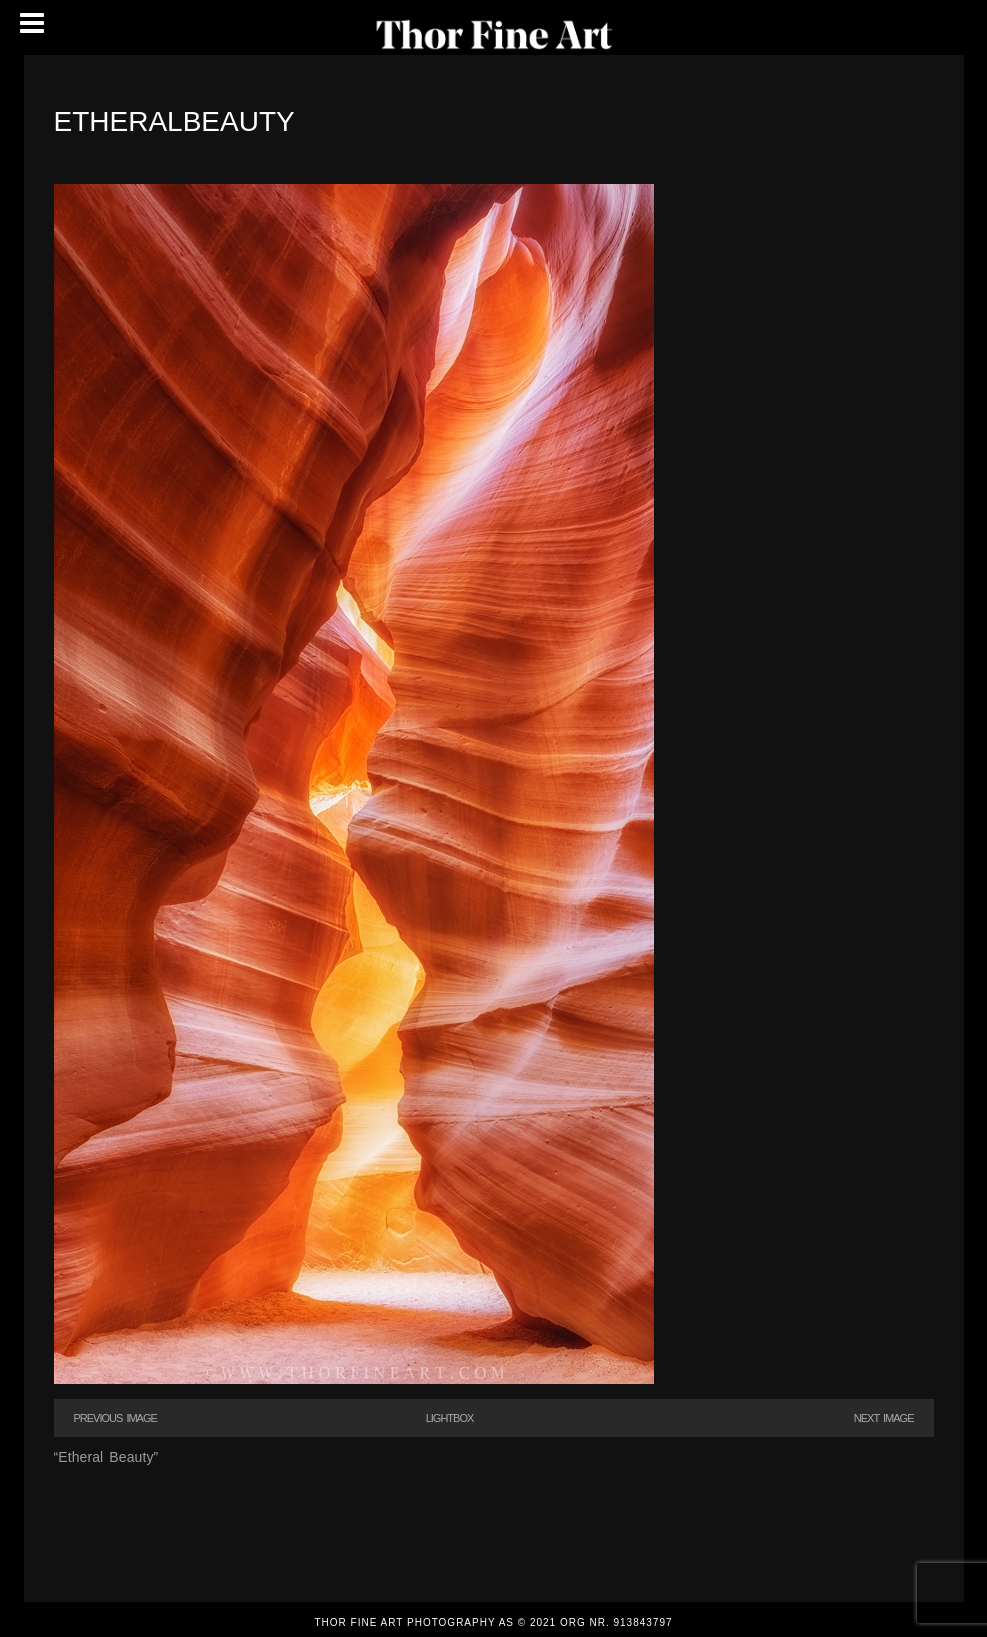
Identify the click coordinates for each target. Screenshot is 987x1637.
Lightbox (450, 1418)
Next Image (884, 1418)
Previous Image (115, 1418)
